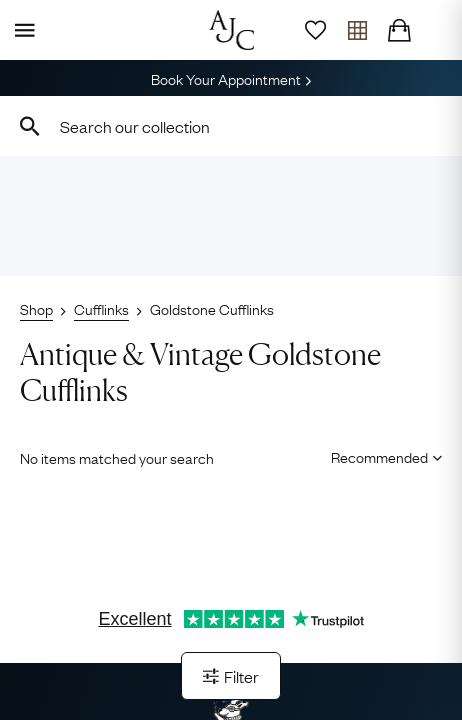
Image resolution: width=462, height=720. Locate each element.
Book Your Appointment (231, 78)
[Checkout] (399, 30)
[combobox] (231, 126)
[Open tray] (357, 30)
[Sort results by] (379, 456)
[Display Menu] (21, 30)
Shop (36, 308)
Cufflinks (101, 308)
